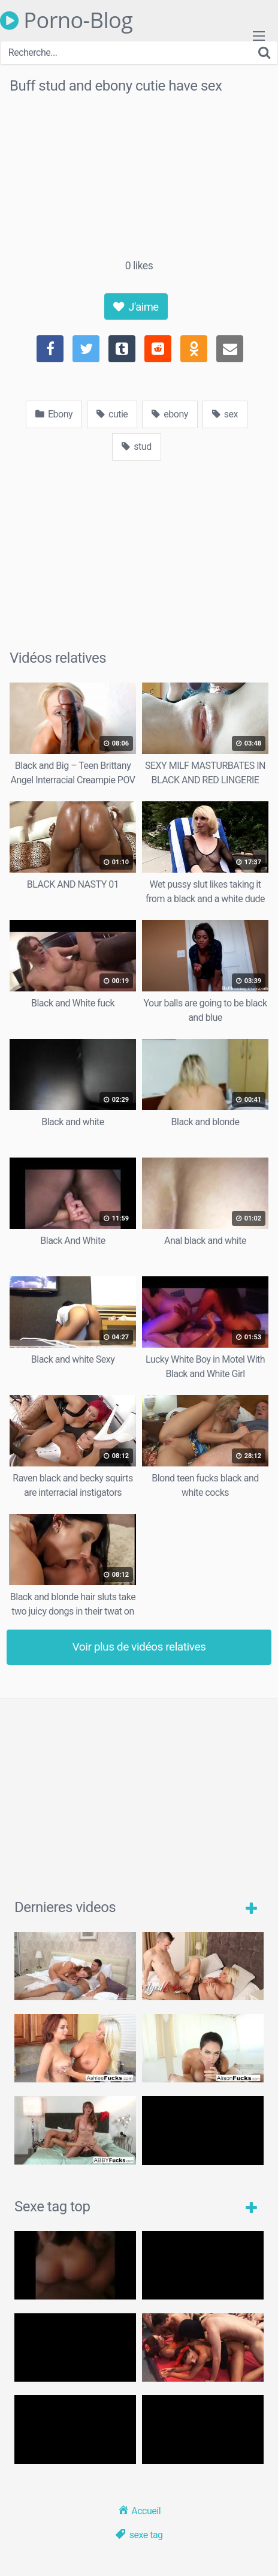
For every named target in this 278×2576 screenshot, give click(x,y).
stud (136, 446)
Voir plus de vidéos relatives (139, 1647)
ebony (170, 414)
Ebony (53, 414)
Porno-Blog (66, 20)
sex (225, 414)
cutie (112, 414)
